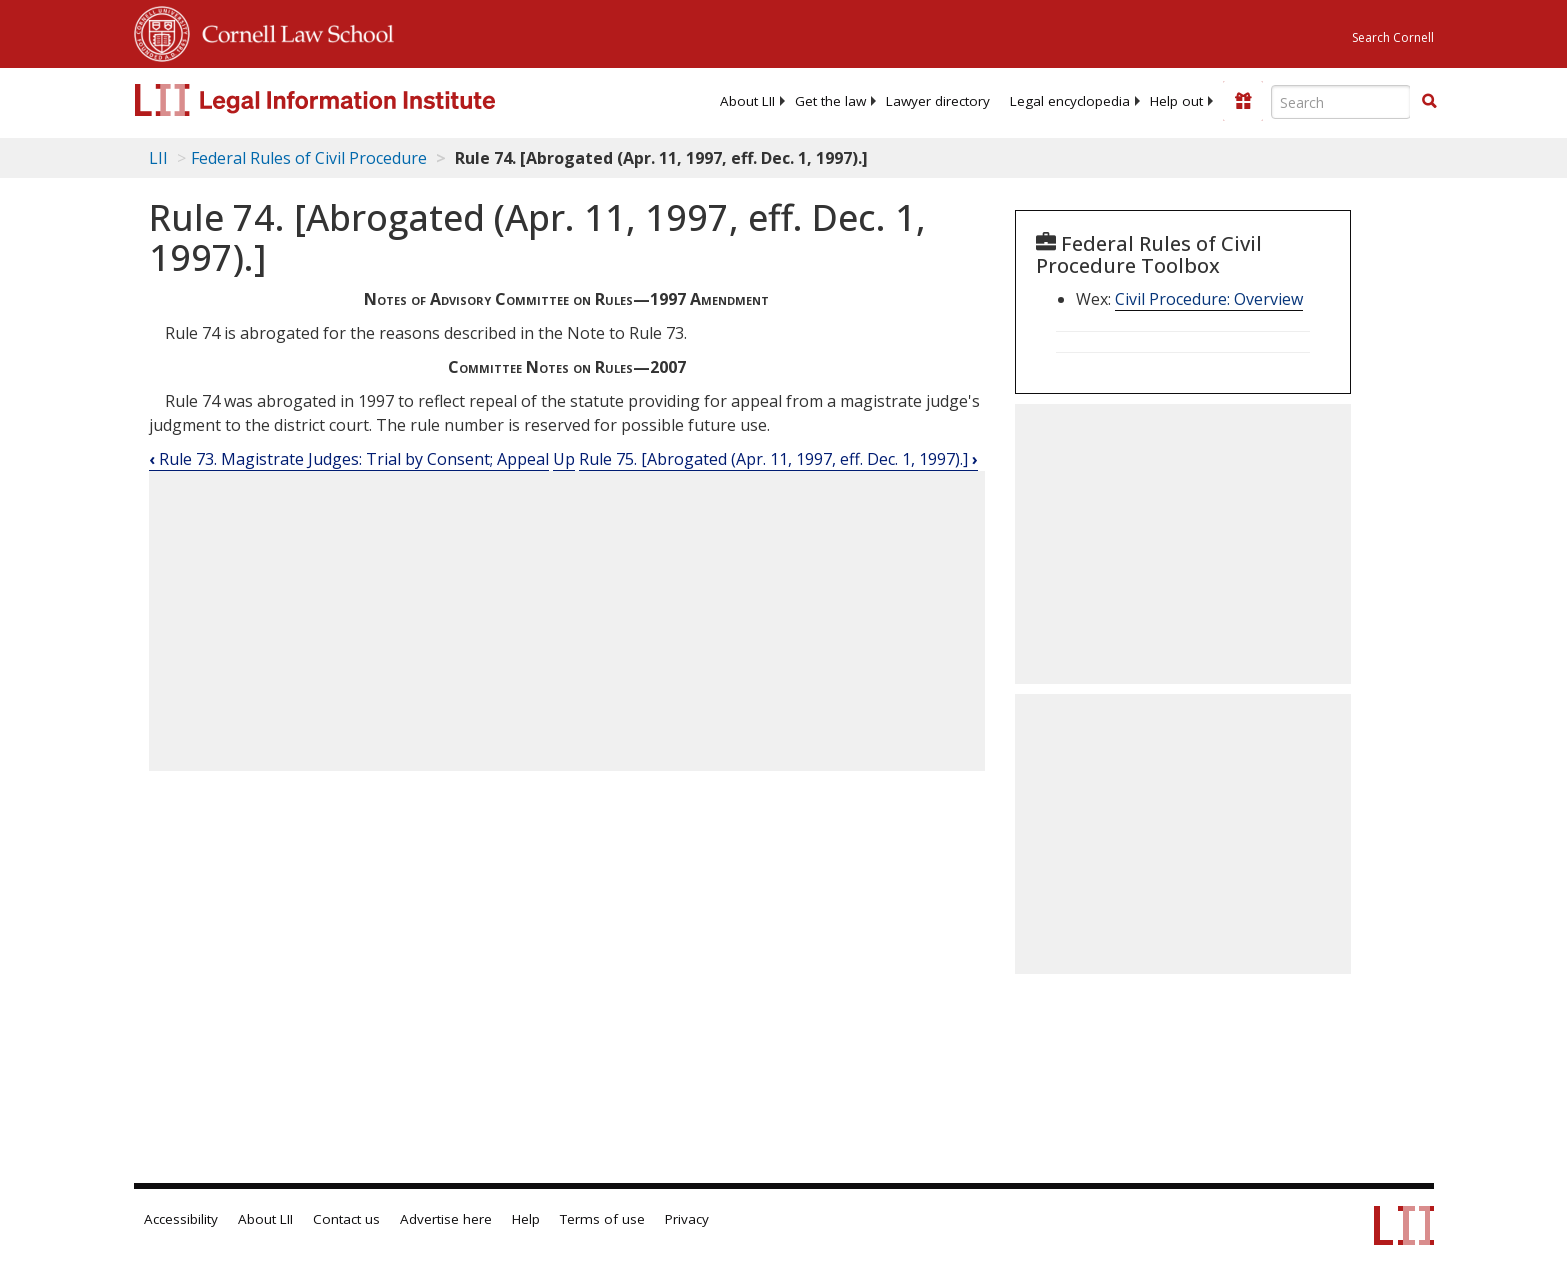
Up (564, 459)
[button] (1429, 101)
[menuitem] (747, 101)
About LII (747, 101)
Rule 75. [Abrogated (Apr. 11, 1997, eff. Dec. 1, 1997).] (778, 459)
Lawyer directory (938, 101)
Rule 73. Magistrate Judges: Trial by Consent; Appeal (349, 459)
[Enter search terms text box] (1341, 102)
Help (526, 1219)
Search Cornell (1393, 37)
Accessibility (181, 1219)
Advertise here (446, 1219)
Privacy (687, 1219)
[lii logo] (359, 100)
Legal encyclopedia (1070, 101)
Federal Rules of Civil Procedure (309, 158)
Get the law (830, 101)
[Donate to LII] (1243, 101)
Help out (1176, 101)
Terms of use (602, 1219)
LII (158, 158)
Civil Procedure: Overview (1209, 299)
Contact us (346, 1219)
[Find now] (1429, 102)
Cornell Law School (292, 31)
